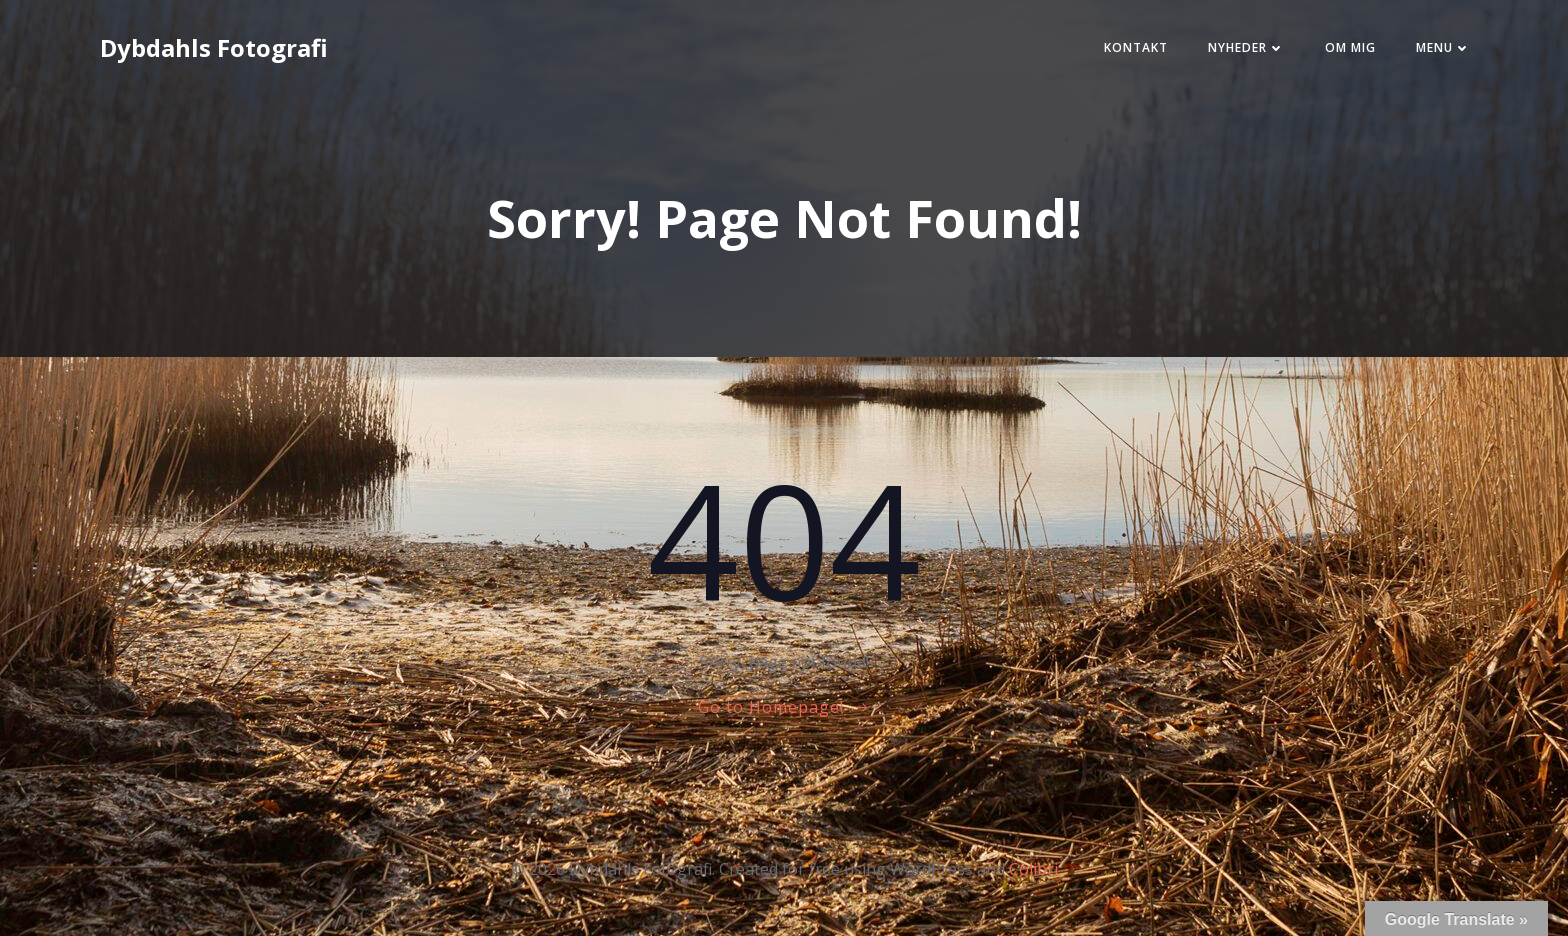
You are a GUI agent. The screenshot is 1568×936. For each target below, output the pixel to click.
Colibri (1033, 877)
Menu (1426, 53)
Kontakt (1119, 53)
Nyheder (1229, 53)
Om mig (1333, 53)
